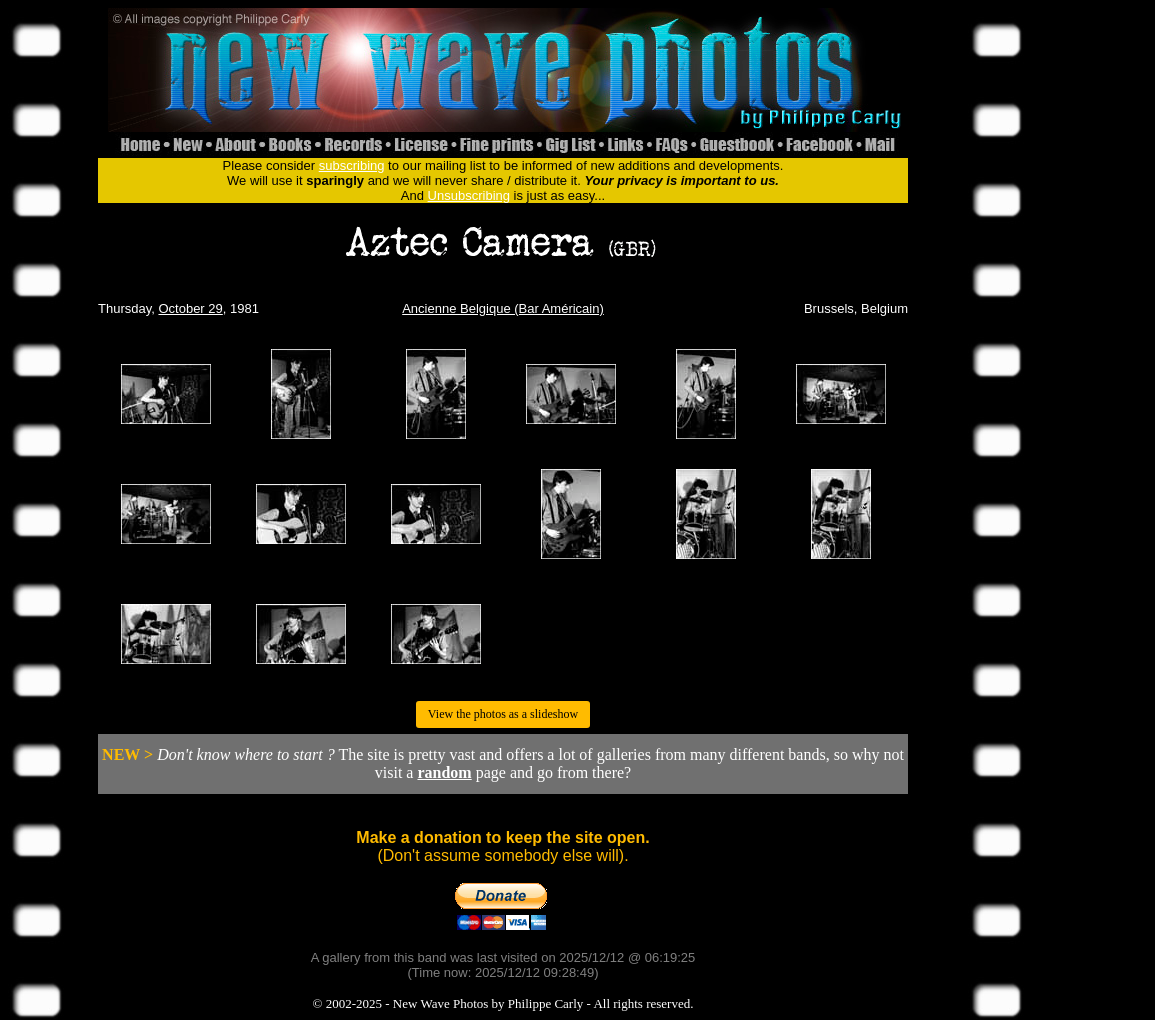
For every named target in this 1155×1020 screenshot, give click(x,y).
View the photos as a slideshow (503, 714)
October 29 (190, 308)
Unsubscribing (469, 195)
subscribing (352, 165)
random (444, 772)
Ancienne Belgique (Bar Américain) (503, 308)
